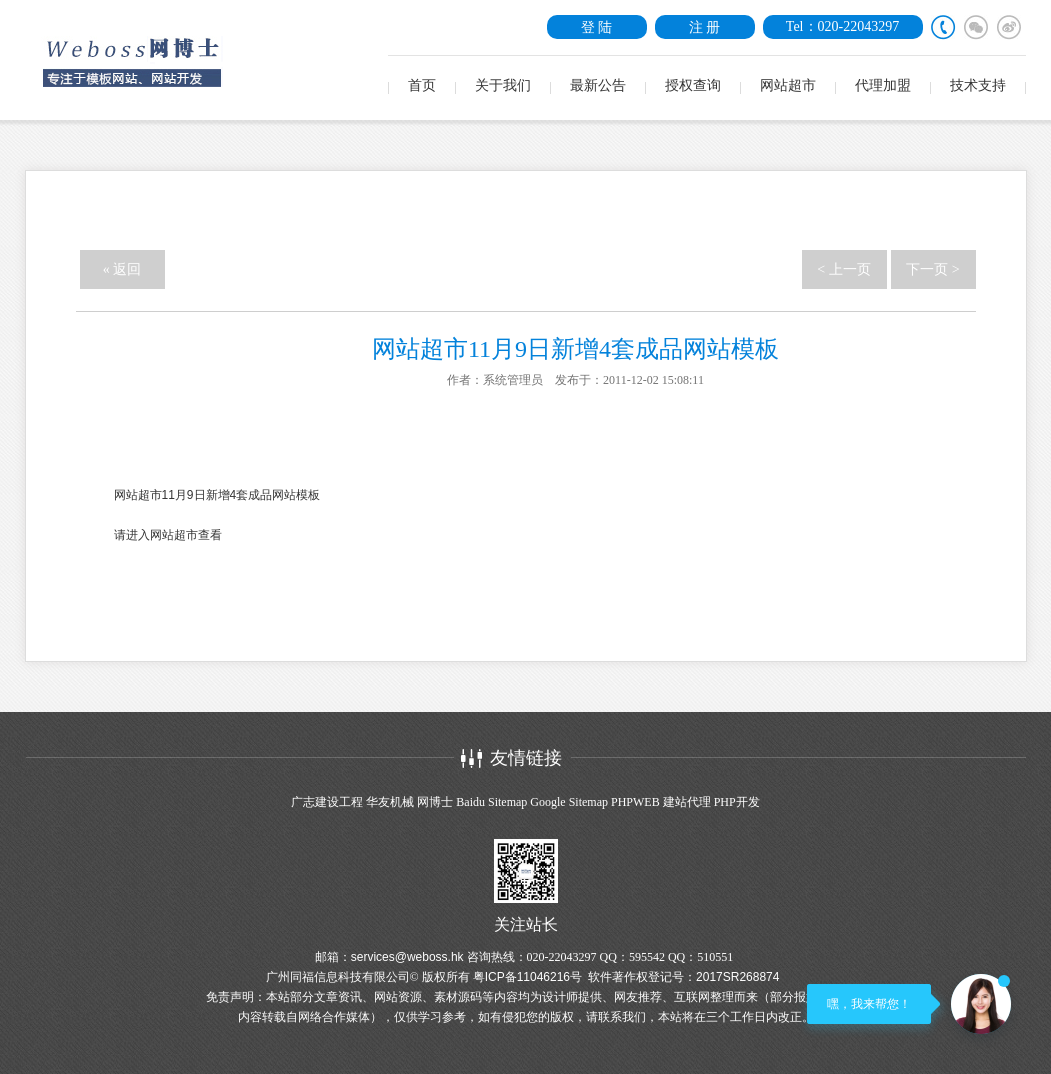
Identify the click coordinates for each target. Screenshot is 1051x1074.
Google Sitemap (569, 802)
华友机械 (390, 802)
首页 (422, 85)
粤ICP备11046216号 (527, 977)
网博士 (435, 802)
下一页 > (932, 269)
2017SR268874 (737, 977)
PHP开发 (737, 802)
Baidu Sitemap (491, 802)
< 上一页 (843, 269)
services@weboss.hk (407, 957)
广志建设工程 (327, 802)
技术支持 (978, 85)
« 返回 (122, 269)
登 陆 (597, 27)
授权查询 (693, 85)
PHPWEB (635, 802)
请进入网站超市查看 (168, 535)
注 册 (705, 27)
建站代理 (687, 802)
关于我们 (503, 85)
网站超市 (788, 85)
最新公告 (598, 85)
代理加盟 (883, 85)
